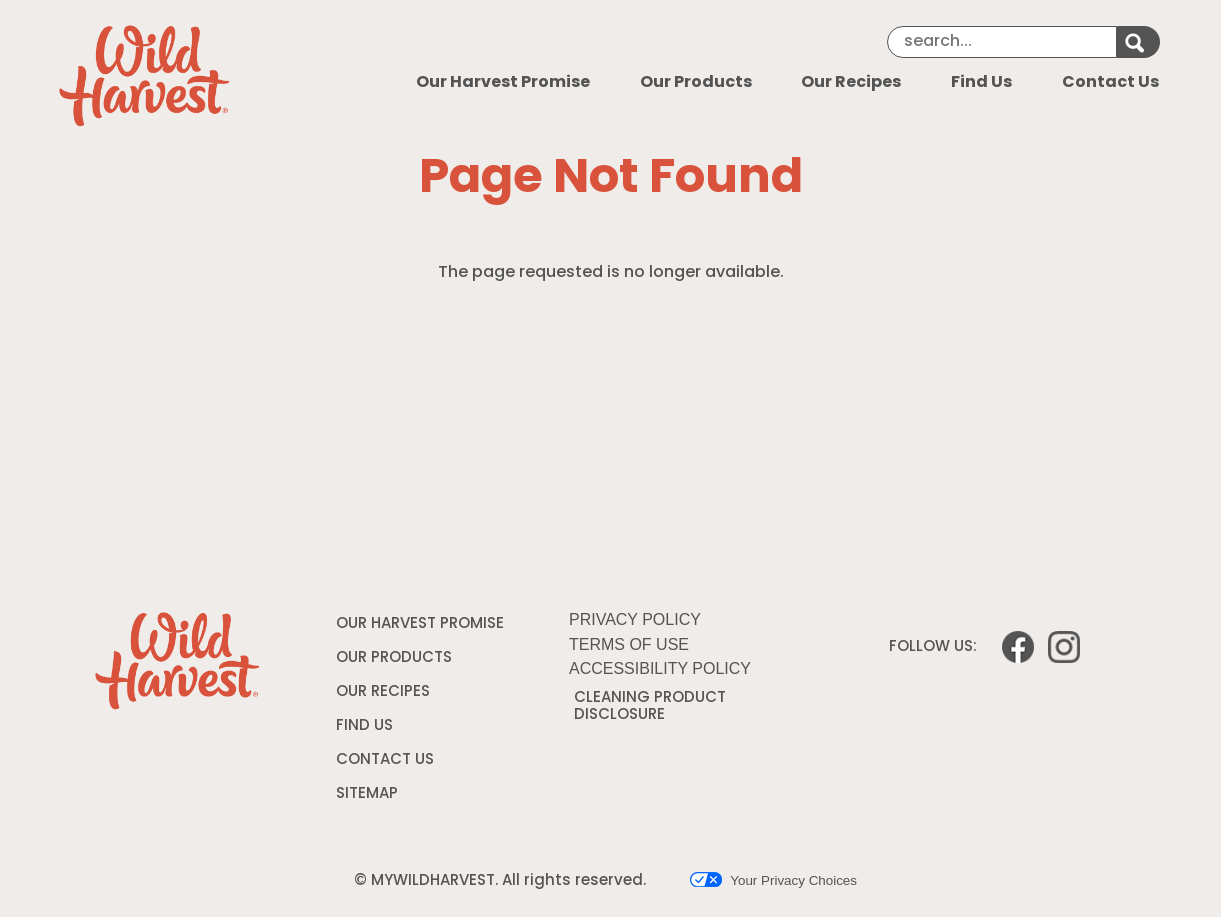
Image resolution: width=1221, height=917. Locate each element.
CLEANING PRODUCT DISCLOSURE (650, 710)
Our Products (696, 83)
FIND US (364, 726)
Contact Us (1110, 83)
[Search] (1002, 42)
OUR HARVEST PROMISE (420, 624)
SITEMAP (367, 794)
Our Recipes (851, 83)
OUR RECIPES (383, 692)
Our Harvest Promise (503, 83)
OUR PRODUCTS (394, 658)
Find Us (981, 83)
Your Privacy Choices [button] (773, 880)
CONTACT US (385, 760)
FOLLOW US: (933, 647)
